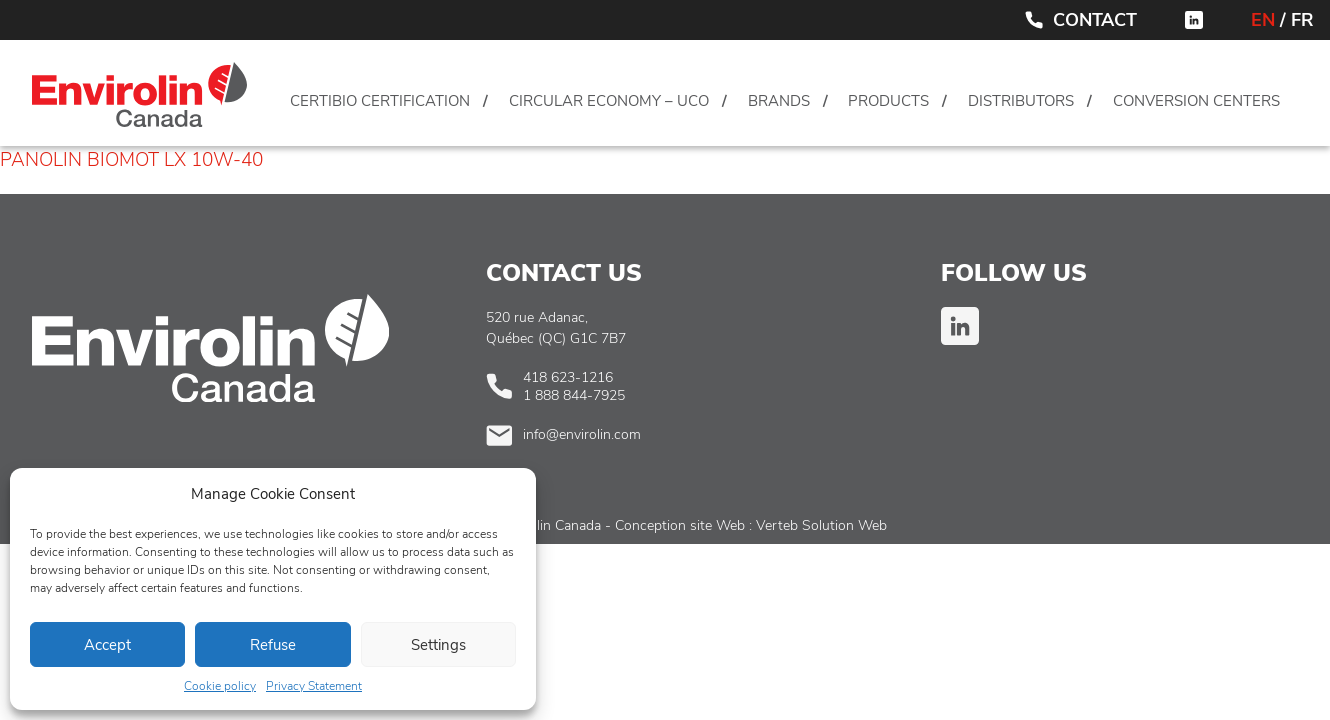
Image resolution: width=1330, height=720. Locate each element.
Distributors (1021, 101)
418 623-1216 (568, 377)
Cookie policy (220, 686)
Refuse (273, 645)
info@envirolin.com (582, 434)
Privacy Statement (314, 686)
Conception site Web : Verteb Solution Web (751, 525)
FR (1302, 20)
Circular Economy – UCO (609, 101)
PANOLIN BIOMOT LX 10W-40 (131, 160)
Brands (779, 101)
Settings (438, 645)
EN (1263, 20)
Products (888, 101)
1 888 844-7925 (574, 395)
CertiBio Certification (380, 101)
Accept (107, 645)
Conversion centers (1196, 101)
